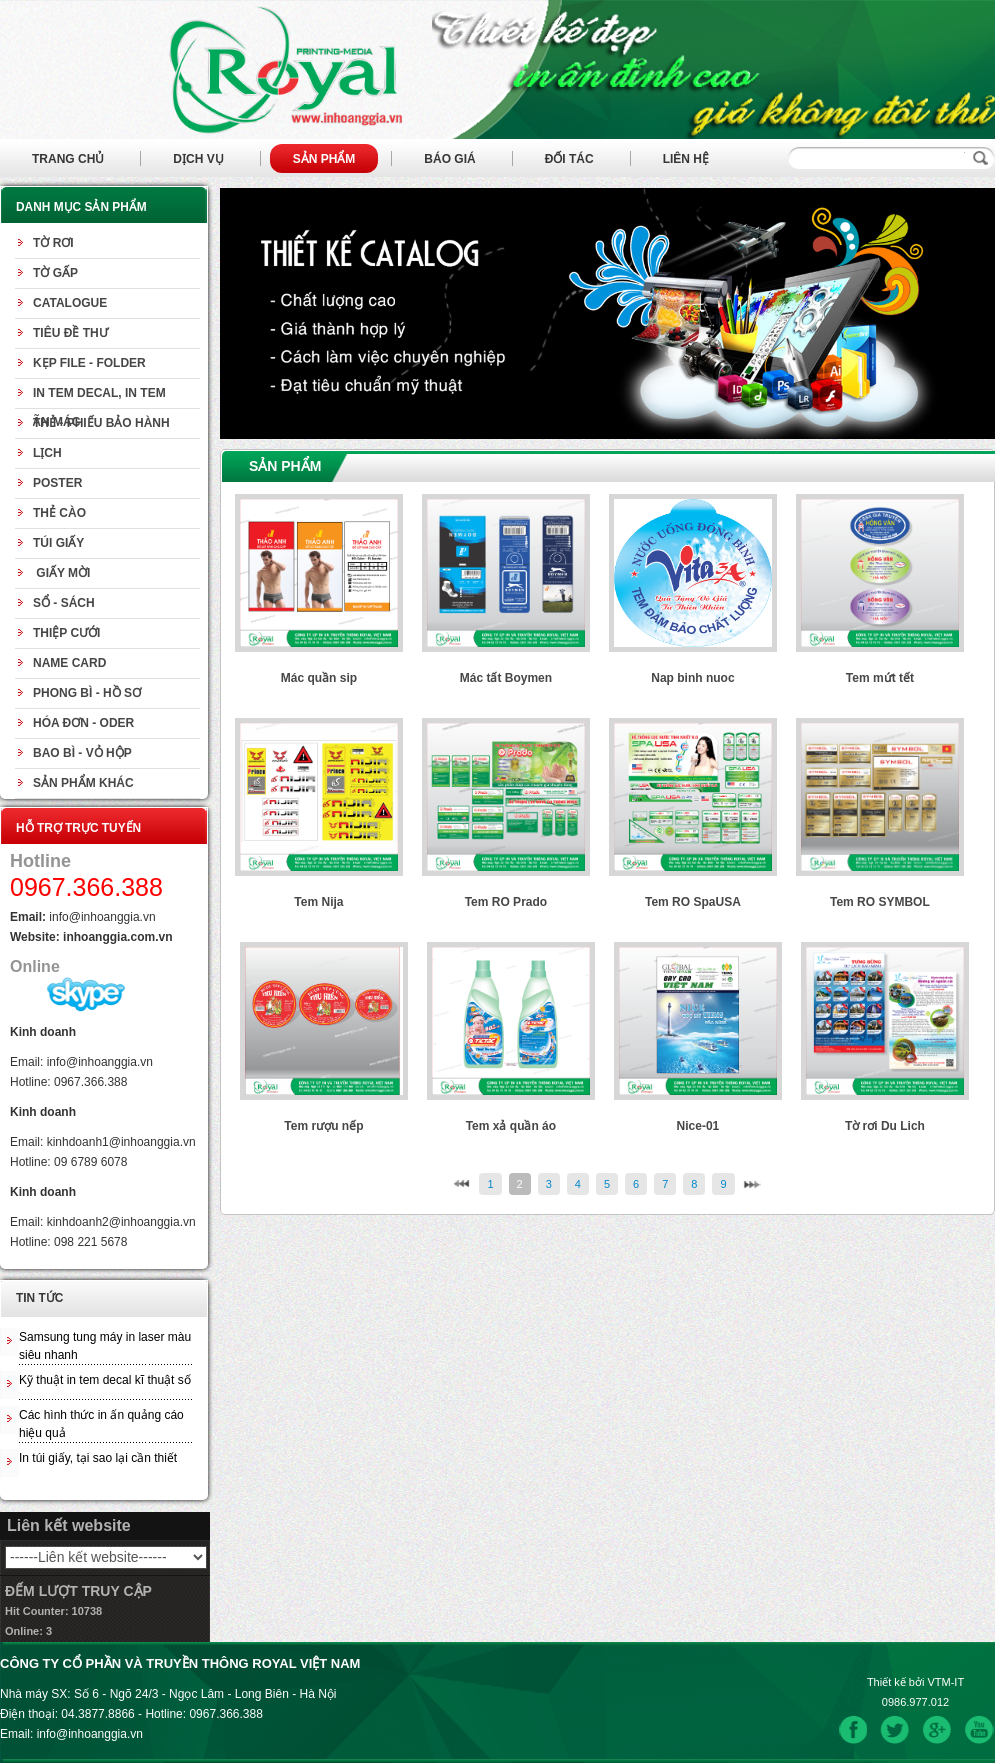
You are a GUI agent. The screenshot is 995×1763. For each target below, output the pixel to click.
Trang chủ (68, 159)
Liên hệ (686, 159)
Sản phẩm (324, 159)
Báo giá (449, 159)
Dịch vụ (198, 159)
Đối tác (569, 159)
